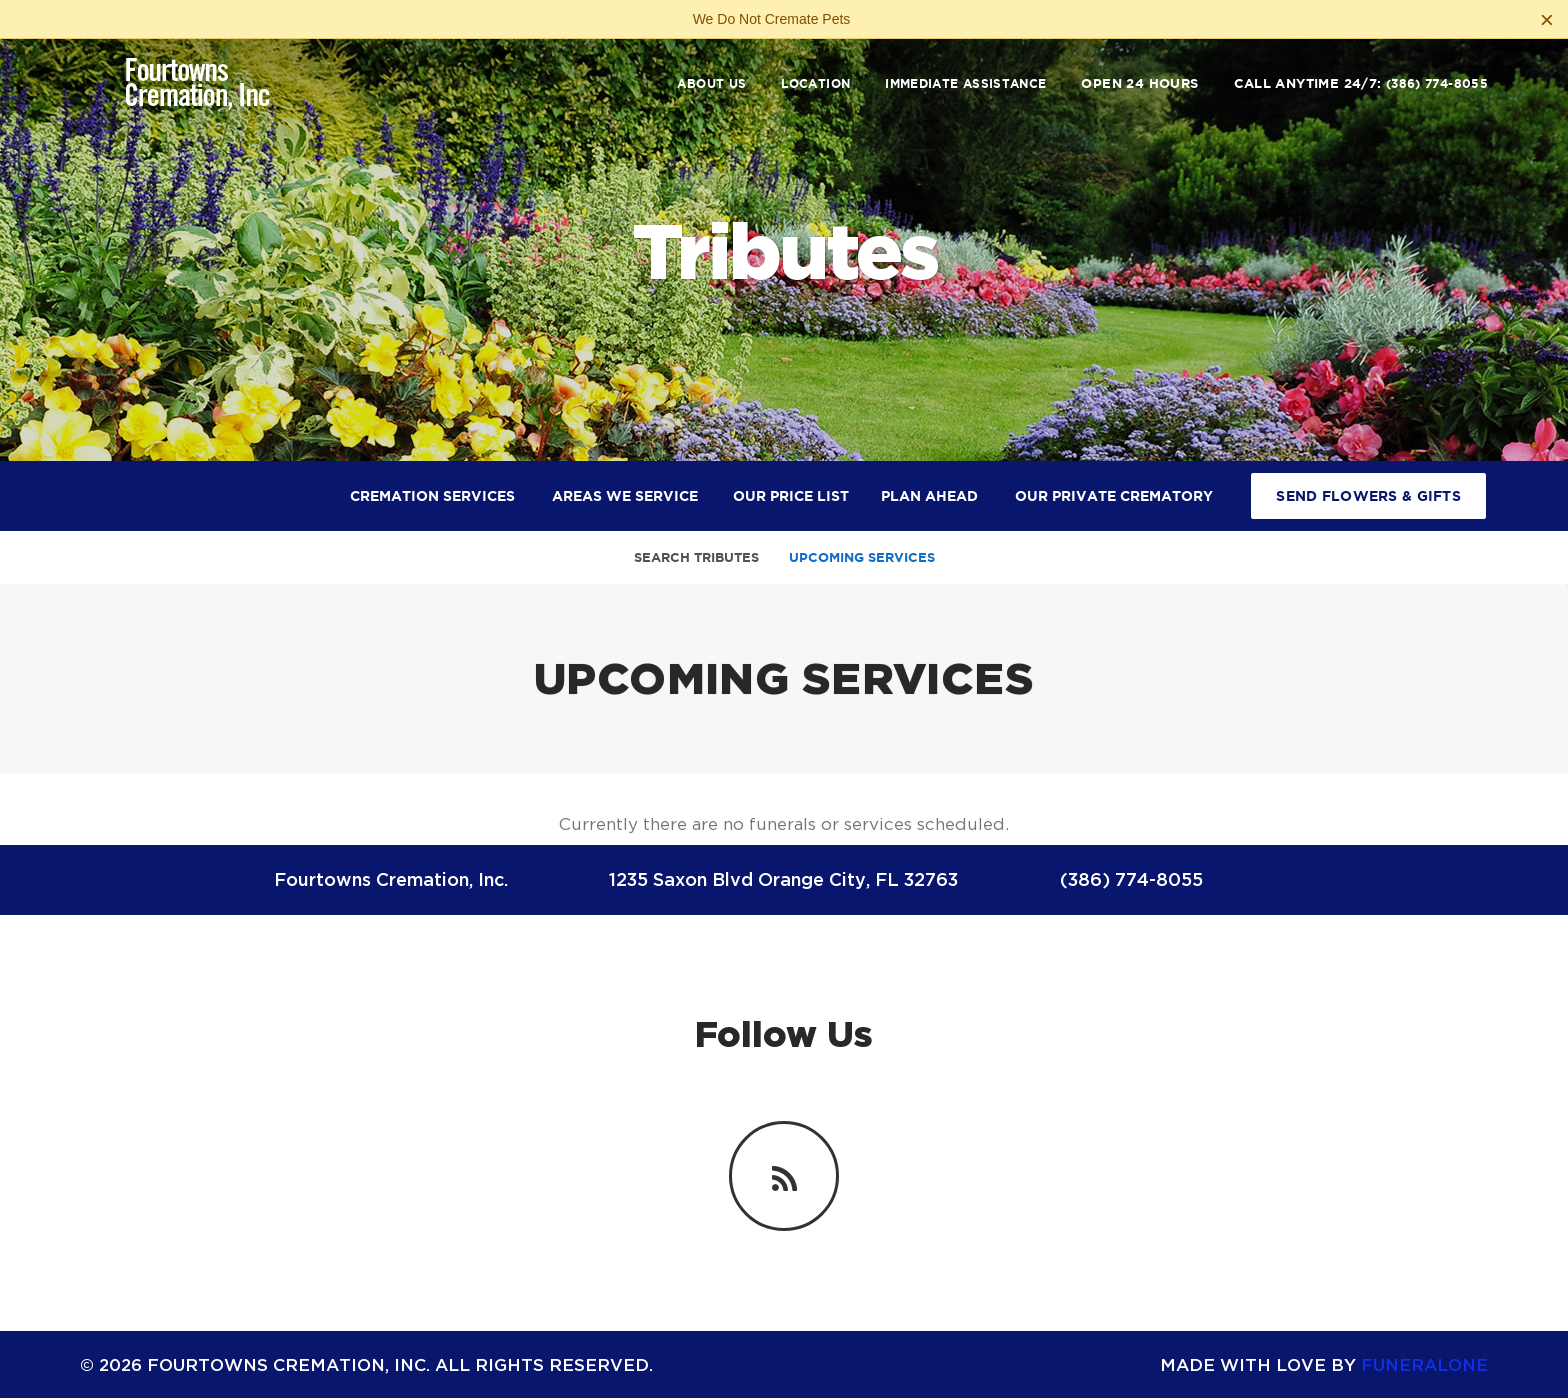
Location (815, 83)
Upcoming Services (862, 557)
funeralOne (1424, 1364)
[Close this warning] (1547, 20)
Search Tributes (696, 557)
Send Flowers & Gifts (1368, 496)
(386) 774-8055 (1437, 83)
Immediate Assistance (965, 83)
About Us (711, 83)
